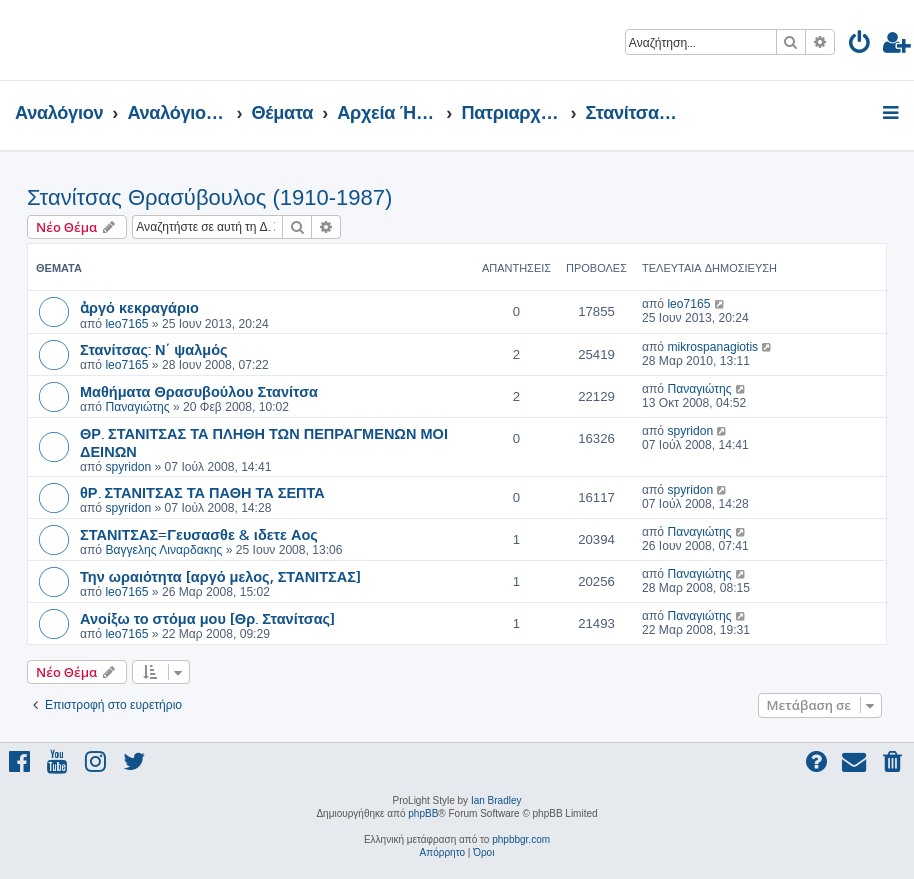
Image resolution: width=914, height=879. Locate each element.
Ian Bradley (496, 800)
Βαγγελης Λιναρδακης (163, 550)
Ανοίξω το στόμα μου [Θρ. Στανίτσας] (207, 618)
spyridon (128, 467)
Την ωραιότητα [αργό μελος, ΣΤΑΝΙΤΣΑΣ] (220, 576)
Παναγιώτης (137, 407)
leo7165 (126, 324)
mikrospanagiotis (712, 347)
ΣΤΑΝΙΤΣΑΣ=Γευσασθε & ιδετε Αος (199, 534)
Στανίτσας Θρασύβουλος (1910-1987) (209, 197)
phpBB (423, 813)
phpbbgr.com (521, 839)
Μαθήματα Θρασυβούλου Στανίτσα (199, 391)
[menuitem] (860, 45)
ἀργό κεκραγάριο (139, 307)
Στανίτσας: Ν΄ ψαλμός (154, 349)
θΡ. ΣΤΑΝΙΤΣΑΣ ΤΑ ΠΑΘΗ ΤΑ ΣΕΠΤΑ (202, 492)
